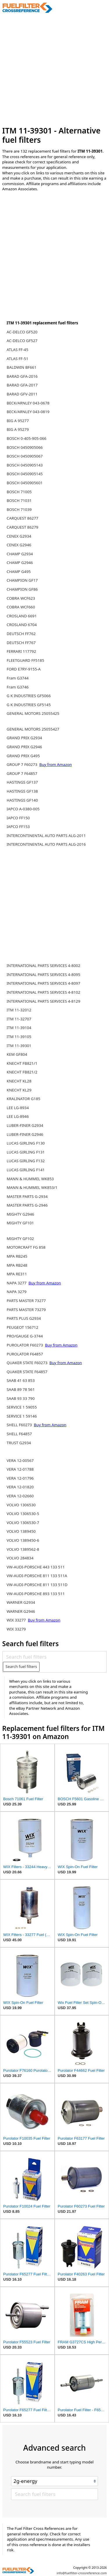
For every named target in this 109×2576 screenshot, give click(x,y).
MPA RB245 (17, 1256)
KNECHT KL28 (19, 1081)
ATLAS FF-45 (17, 349)
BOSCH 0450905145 (25, 473)
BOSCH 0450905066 (25, 447)
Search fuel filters (21, 1666)
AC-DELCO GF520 (22, 332)
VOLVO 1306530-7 (23, 1522)
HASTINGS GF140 (22, 800)
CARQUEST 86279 (22, 527)
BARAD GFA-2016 (22, 376)
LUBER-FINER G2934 (25, 1125)
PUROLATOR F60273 (25, 1345)
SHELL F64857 (19, 1433)
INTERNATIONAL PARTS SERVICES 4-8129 (43, 1001)
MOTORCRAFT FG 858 (26, 1247)
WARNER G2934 (21, 1602)
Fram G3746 (18, 687)
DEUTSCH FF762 (21, 633)
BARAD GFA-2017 (22, 385)
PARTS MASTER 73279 (26, 1309)
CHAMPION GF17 (22, 580)
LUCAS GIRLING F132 (26, 1160)
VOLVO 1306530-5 (23, 1513)
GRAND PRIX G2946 (24, 746)
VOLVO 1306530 (21, 1504)
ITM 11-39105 (19, 1036)
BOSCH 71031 (19, 500)
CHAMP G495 (19, 571)
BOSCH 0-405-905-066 (27, 438)
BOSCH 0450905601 (25, 482)
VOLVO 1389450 (21, 1531)
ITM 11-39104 (19, 1027)
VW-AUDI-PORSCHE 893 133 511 (36, 1593)
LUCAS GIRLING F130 (26, 1143)
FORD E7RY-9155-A (24, 669)
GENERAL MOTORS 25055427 (33, 729)
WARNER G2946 (21, 1611)
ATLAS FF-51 (17, 358)
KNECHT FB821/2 (22, 1072)
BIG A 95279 (18, 429)
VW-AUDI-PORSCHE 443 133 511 (36, 1567)
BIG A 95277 (18, 420)
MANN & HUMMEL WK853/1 (32, 1187)
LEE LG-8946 (18, 1116)
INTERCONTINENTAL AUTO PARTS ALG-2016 (46, 844)
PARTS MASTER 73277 (26, 1300)
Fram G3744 (18, 678)
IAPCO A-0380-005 (23, 808)
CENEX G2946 (19, 544)
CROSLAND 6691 (22, 616)
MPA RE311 (17, 1274)
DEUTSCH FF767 (21, 642)
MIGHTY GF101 (20, 1222)
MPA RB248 (17, 1265)
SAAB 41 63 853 (21, 1380)
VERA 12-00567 (20, 1460)
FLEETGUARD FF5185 (25, 660)
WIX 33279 (16, 1629)
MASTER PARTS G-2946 (27, 1205)
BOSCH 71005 (19, 491)
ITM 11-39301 (19, 1045)
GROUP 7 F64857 (22, 773)
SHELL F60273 (20, 1424)
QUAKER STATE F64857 (27, 1371)
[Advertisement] (54, 69)
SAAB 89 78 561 (21, 1389)
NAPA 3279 (16, 1291)
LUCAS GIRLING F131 (26, 1152)
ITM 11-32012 (19, 1010)
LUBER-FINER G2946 (25, 1134)
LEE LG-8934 (18, 1107)
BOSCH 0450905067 (25, 456)
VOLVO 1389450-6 (23, 1540)
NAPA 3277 (17, 1283)
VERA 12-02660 (20, 1495)
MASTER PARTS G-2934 (27, 1196)
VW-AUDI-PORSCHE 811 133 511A (37, 1575)
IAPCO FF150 (18, 817)
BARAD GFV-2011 (22, 394)
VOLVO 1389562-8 (23, 1549)
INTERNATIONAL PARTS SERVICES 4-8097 (43, 983)
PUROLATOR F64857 (25, 1354)
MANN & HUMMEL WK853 (30, 1178)
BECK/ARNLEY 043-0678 (28, 403)
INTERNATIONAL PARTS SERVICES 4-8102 (43, 992)
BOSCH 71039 (19, 509)
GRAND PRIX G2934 (24, 737)
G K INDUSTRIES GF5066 (29, 695)
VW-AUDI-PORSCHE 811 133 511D (37, 1584)
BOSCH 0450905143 (25, 465)
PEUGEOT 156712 (22, 1327)
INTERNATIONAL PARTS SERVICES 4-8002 (43, 965)
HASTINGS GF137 (22, 782)
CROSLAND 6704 (22, 624)
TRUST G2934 (19, 1442)
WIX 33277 (17, 1620)
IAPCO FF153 (18, 826)
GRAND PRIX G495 (23, 755)
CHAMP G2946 (20, 562)
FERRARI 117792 (21, 651)
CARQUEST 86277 (22, 518)
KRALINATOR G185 (23, 1098)
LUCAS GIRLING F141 (26, 1169)
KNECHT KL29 (19, 1090)
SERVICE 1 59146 (22, 1416)
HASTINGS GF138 (22, 791)
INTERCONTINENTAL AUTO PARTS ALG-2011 (46, 835)
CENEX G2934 (19, 536)
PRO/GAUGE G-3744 (25, 1336)
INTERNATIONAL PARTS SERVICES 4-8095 (43, 974)
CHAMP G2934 (20, 553)
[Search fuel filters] (54, 1656)
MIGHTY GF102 (20, 1238)
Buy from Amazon (55, 764)
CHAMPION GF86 (22, 589)
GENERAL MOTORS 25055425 (33, 713)
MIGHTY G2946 (20, 1214)
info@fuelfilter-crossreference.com (82, 2573)
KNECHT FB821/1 (22, 1063)
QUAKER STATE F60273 (28, 1362)
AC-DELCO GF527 (22, 340)
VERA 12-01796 (20, 1478)
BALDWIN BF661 (21, 367)
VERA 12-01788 (20, 1469)
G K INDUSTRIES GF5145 (29, 704)
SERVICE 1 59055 (22, 1407)
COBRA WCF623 (21, 598)
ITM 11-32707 (19, 1019)
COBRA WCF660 (21, 607)
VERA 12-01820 (20, 1486)
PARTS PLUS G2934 (24, 1318)
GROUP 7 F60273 (22, 764)
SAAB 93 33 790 (21, 1398)
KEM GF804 (17, 1054)
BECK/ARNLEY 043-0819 (28, 411)
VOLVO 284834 (20, 1558)
